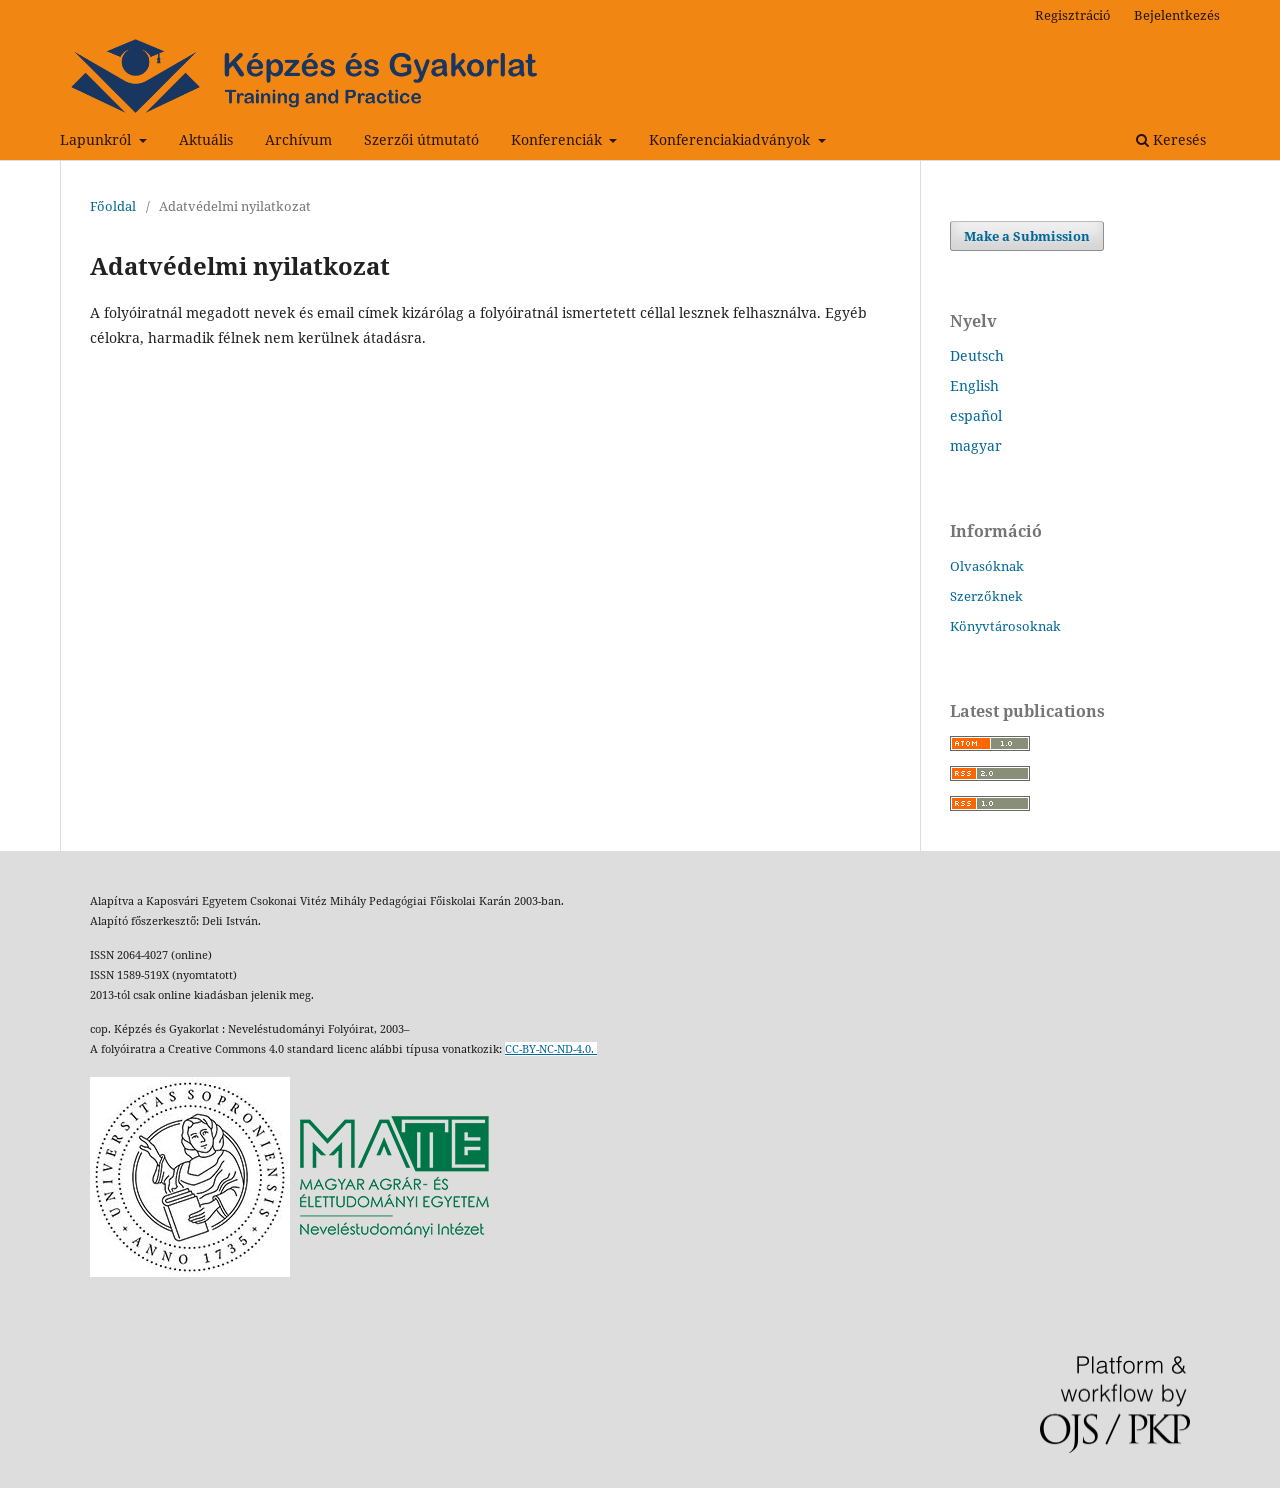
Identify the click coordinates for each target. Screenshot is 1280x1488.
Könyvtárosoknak (1005, 626)
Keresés (1171, 139)
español (976, 415)
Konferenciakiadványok (731, 139)
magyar (976, 445)
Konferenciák (558, 139)
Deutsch (977, 355)
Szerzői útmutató (421, 139)
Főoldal (113, 206)
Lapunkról (97, 139)
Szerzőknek (986, 596)
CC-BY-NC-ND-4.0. (551, 1049)
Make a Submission (1027, 236)
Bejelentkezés (1177, 15)
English (974, 385)
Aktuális (206, 139)
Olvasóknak (987, 566)
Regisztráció (1073, 15)
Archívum (298, 139)
